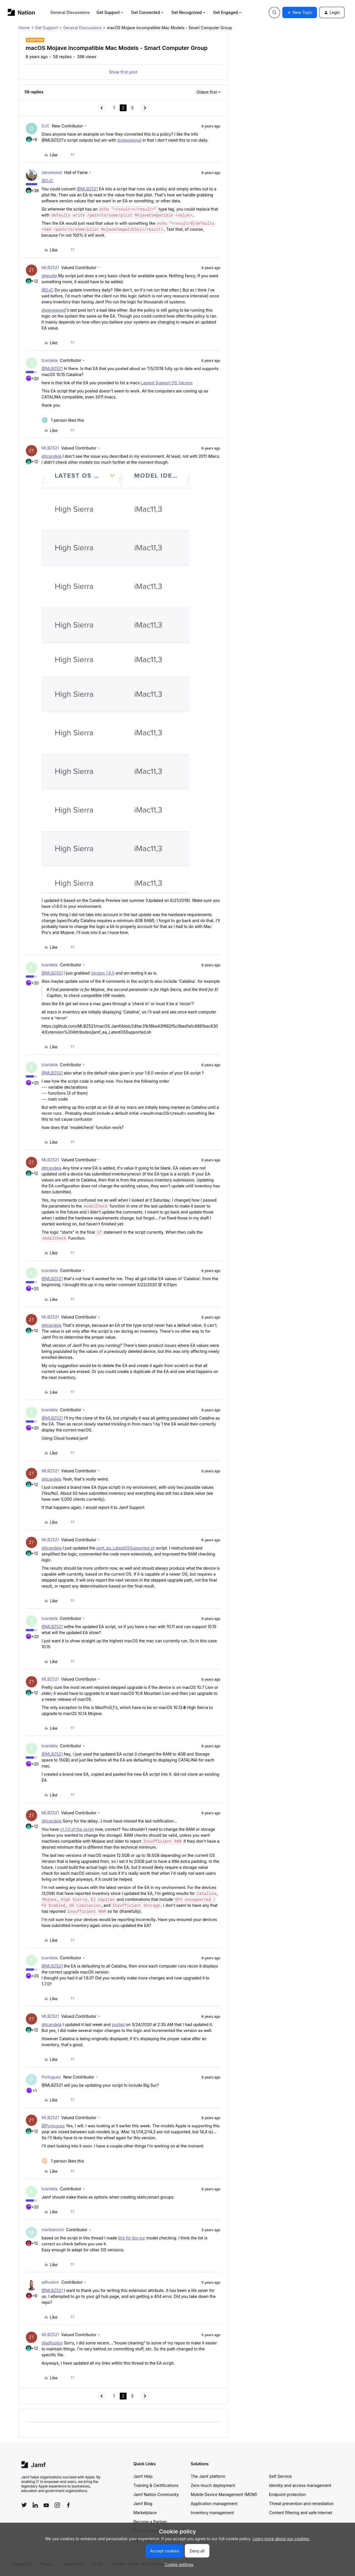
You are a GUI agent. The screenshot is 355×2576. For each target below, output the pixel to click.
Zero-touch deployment (213, 2485)
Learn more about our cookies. (281, 2538)
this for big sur (131, 2237)
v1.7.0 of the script (77, 1829)
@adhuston (52, 2342)
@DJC (48, 180)
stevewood (52, 172)
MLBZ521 (50, 267)
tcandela (50, 360)
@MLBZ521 (87, 188)
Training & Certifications (155, 2485)
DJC (46, 125)
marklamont (53, 2229)
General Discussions (70, 12)
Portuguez (51, 2077)
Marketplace (145, 2512)
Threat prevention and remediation (301, 2503)
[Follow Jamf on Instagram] (57, 2505)
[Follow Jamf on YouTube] (46, 2505)
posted (118, 2024)
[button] (299, 12)
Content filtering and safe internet (300, 2512)
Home (24, 27)
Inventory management (212, 2512)
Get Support (110, 12)
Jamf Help (143, 2476)
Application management (214, 2503)
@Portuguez (53, 2125)
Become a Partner (150, 2521)
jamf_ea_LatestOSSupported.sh (125, 1548)
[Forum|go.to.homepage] (21, 12)
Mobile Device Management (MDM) (224, 2494)
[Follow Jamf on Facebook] (68, 2505)
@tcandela (52, 456)
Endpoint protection (287, 2494)
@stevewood (129, 140)
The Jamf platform (208, 2476)
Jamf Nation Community (156, 2494)
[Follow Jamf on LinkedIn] (35, 2505)
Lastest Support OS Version (166, 382)
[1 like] (63, 420)
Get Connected (148, 12)
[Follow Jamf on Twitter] (24, 2505)
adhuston (50, 2282)
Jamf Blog (142, 2503)
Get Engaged (227, 12)
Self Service (280, 2476)
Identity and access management (300, 2485)
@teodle (49, 275)
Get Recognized (188, 12)
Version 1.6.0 (102, 973)
